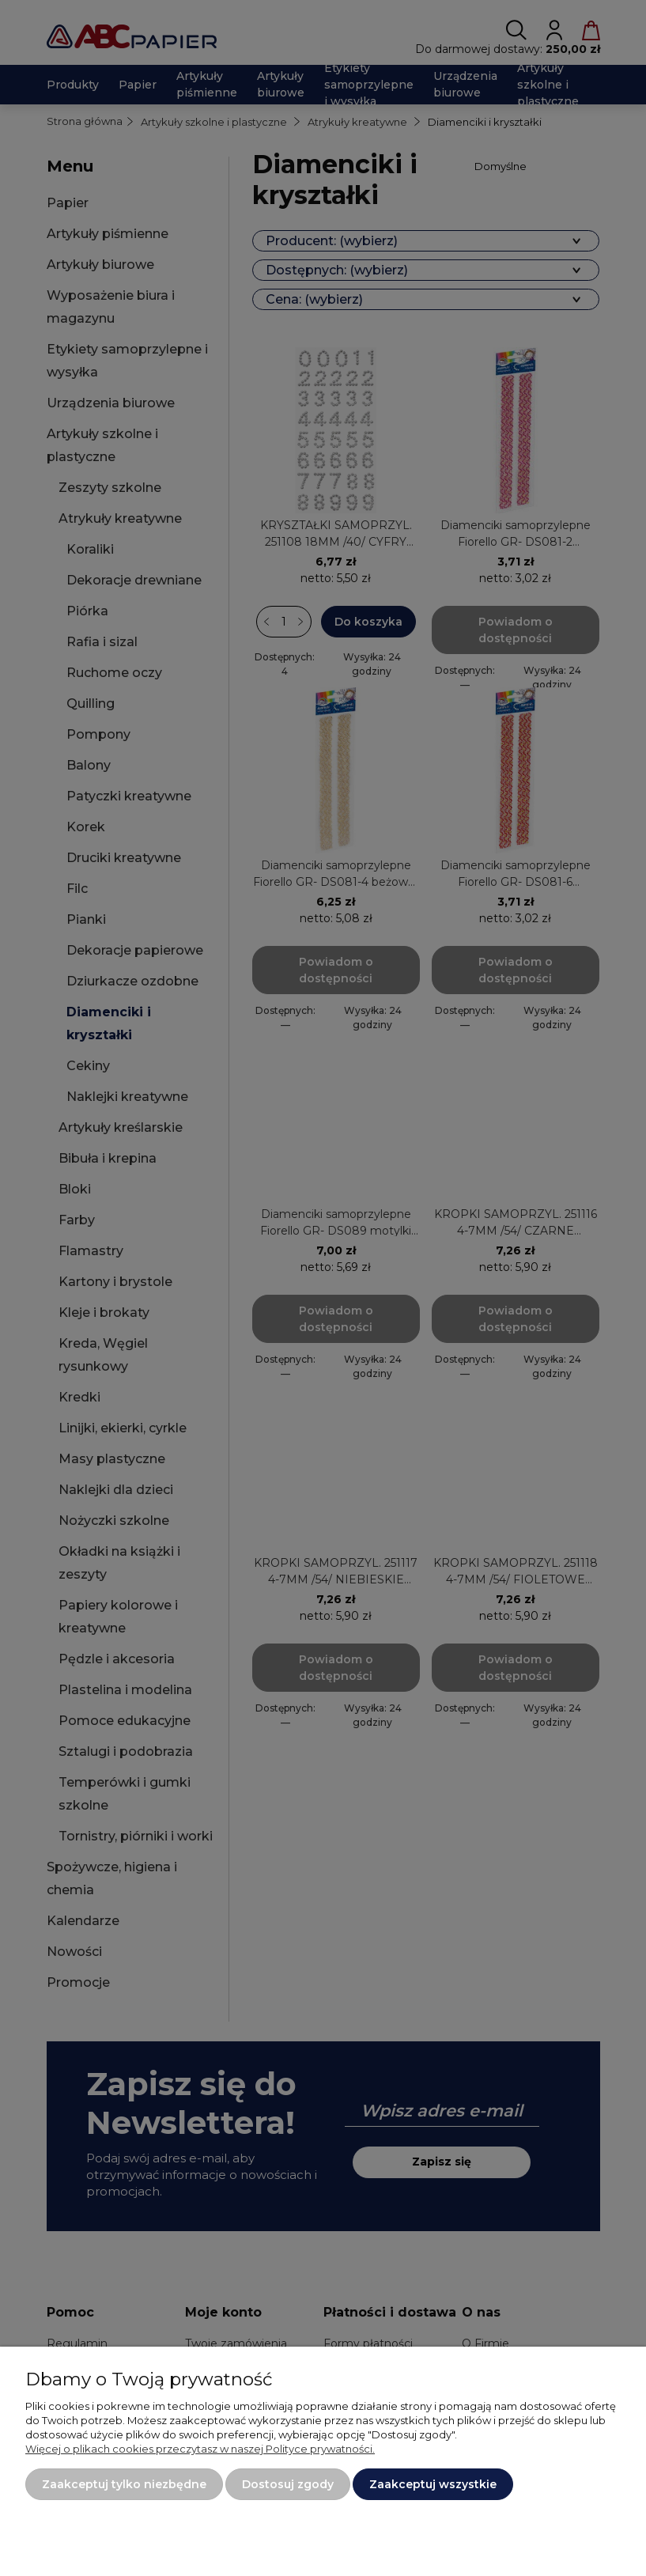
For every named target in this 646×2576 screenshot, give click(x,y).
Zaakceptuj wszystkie (433, 2484)
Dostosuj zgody (288, 2484)
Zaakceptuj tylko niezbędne (124, 2484)
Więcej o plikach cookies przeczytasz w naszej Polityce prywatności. (200, 2448)
